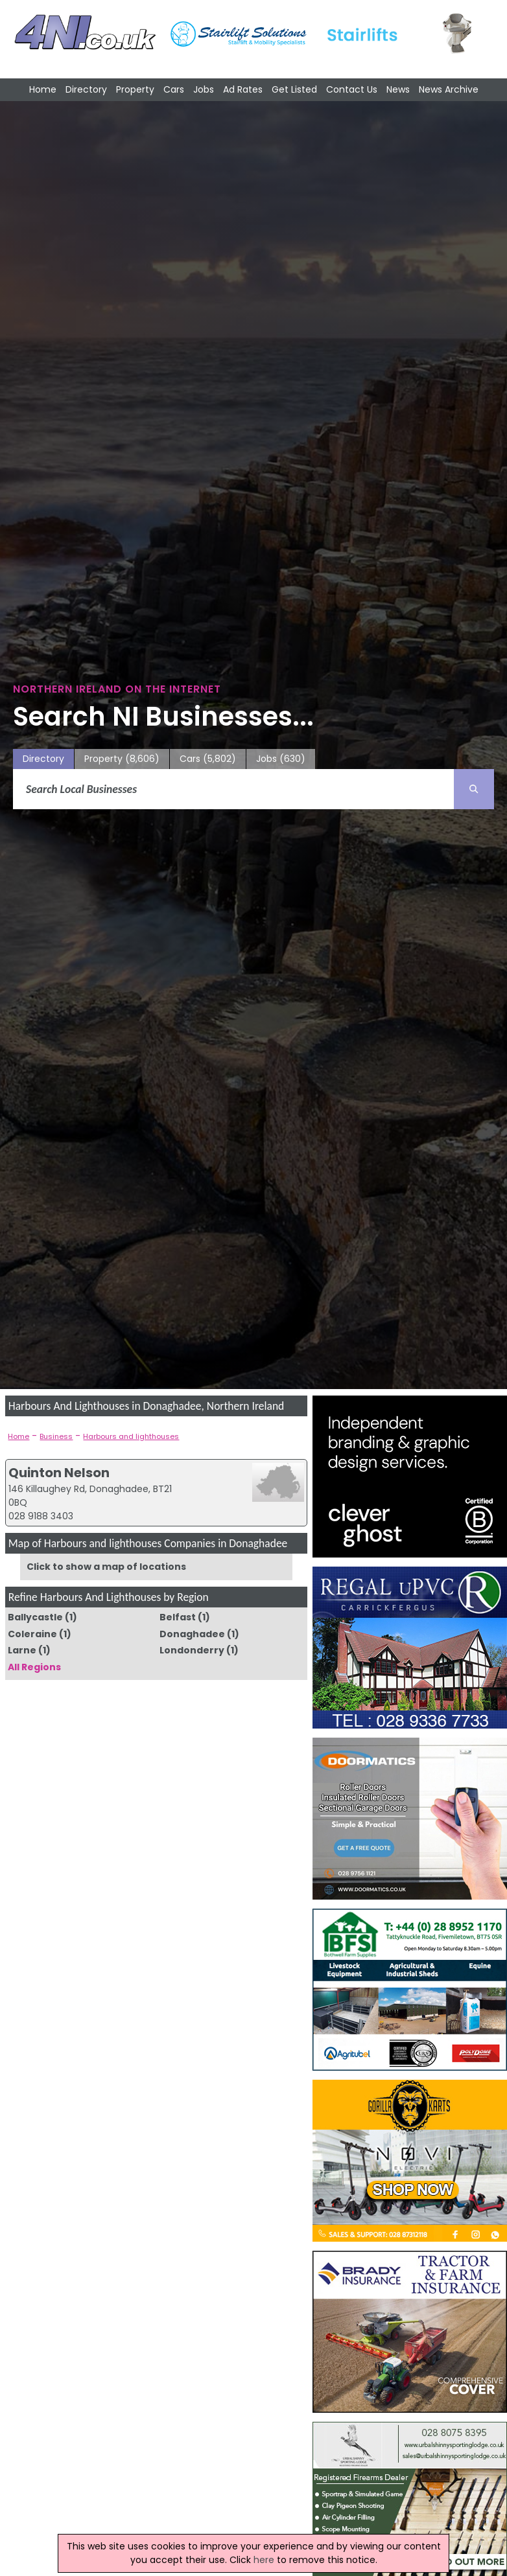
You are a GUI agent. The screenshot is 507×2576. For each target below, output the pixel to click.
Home (42, 89)
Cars (173, 89)
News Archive (448, 89)
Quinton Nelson (59, 1473)
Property (135, 89)
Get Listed (294, 89)
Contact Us (351, 89)
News (398, 89)
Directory (86, 89)
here (264, 2559)
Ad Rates (243, 89)
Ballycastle (35, 1617)
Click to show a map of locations (106, 1566)
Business (56, 1436)
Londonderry (191, 1650)
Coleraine (32, 1633)
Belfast (177, 1617)
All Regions (34, 1667)
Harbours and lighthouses (131, 1436)
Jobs (203, 89)
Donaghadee (192, 1633)
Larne (22, 1650)
